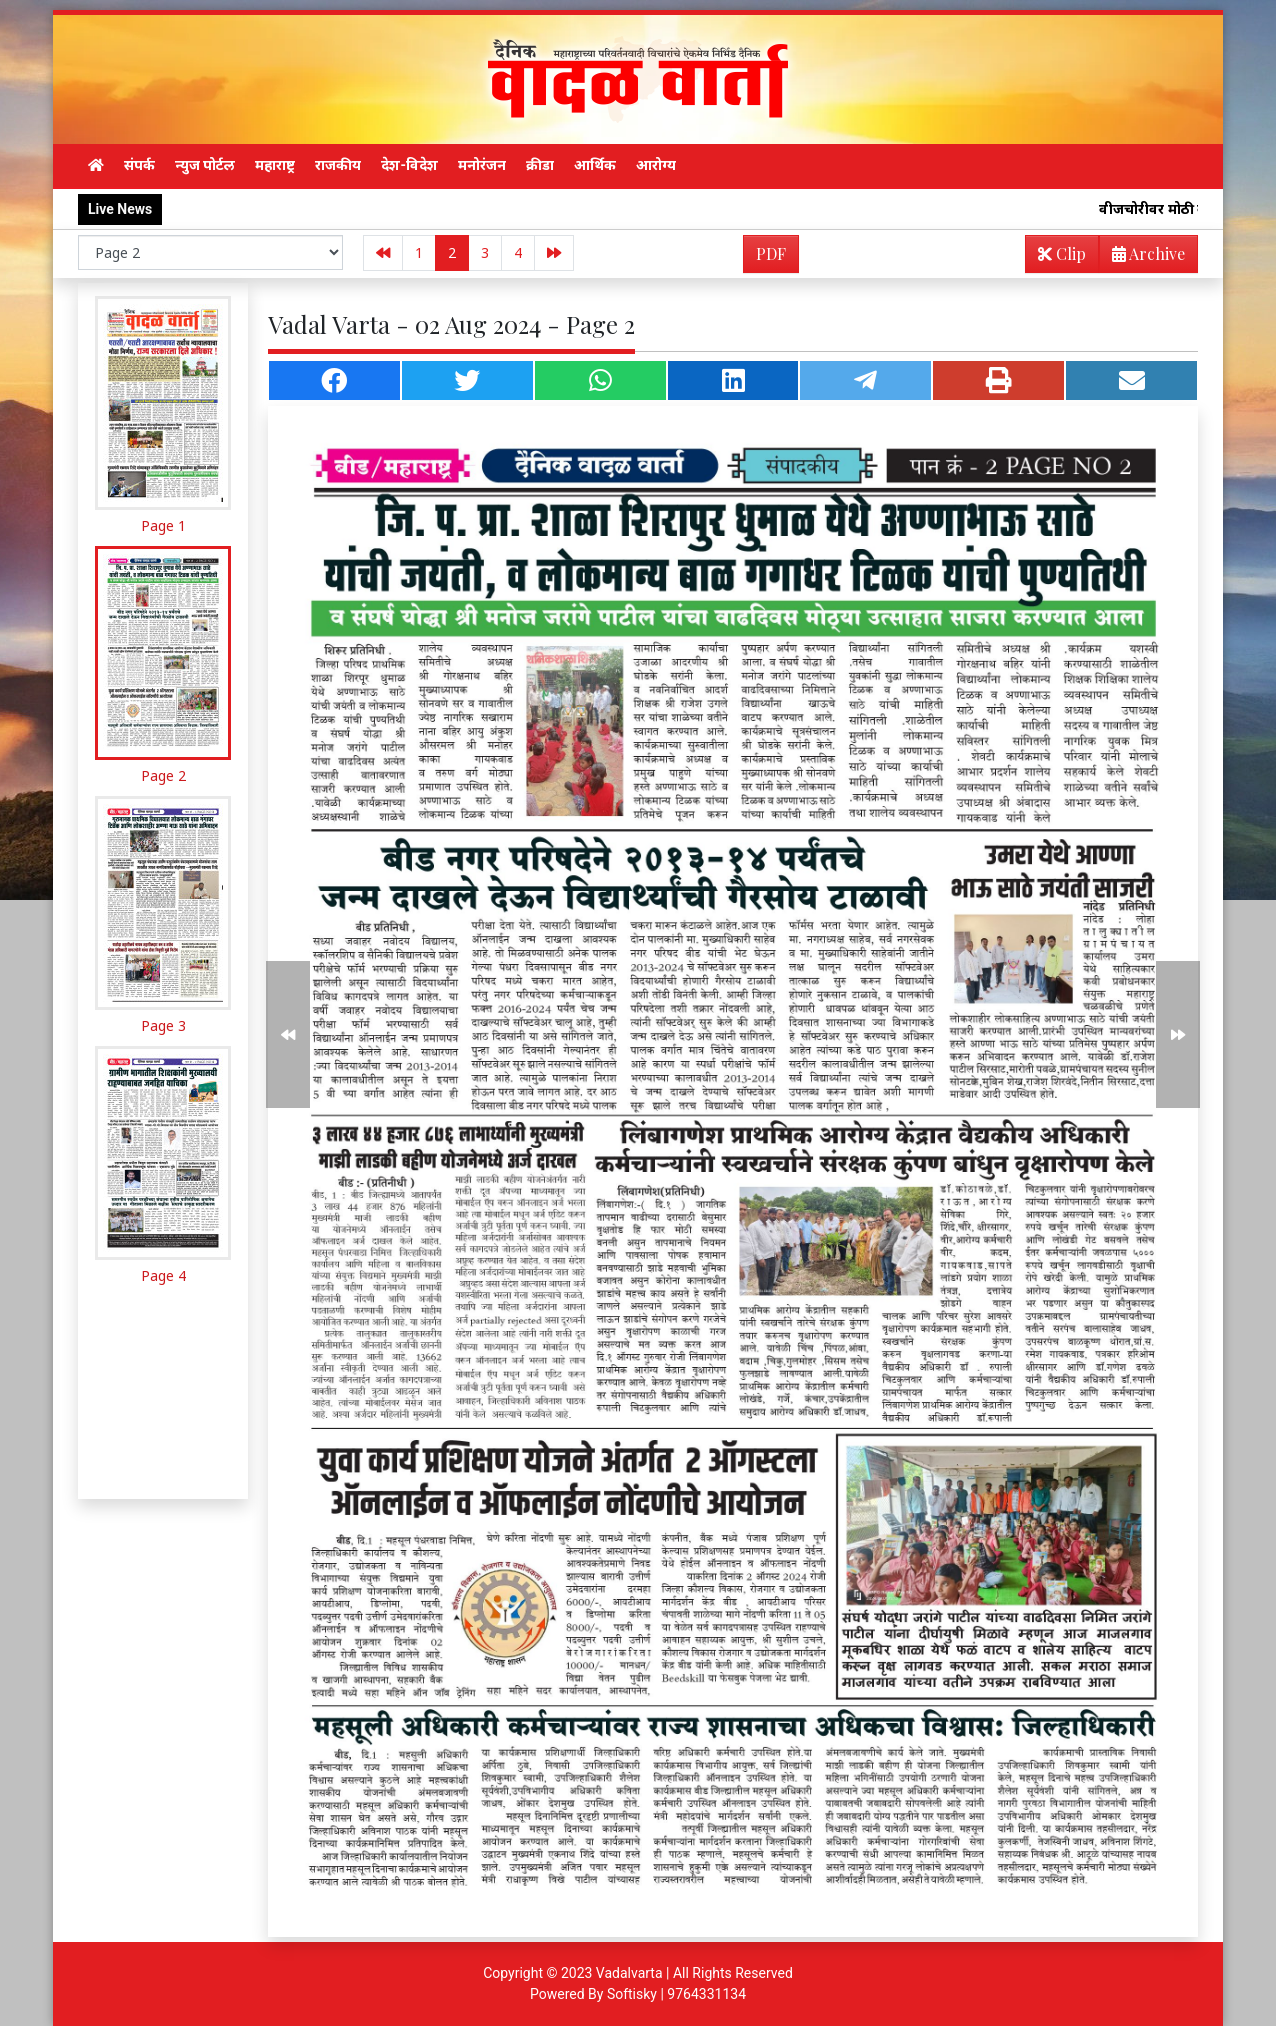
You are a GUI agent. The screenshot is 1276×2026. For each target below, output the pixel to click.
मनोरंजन (482, 165)
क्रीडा (540, 165)
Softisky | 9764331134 (676, 1994)
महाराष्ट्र (275, 165)
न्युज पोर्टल (205, 165)
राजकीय (338, 165)
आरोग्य (656, 165)
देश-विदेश (409, 165)
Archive (1142, 257)
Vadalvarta (629, 1973)
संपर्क (139, 165)
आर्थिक (595, 165)
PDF (771, 253)
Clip (1062, 253)
